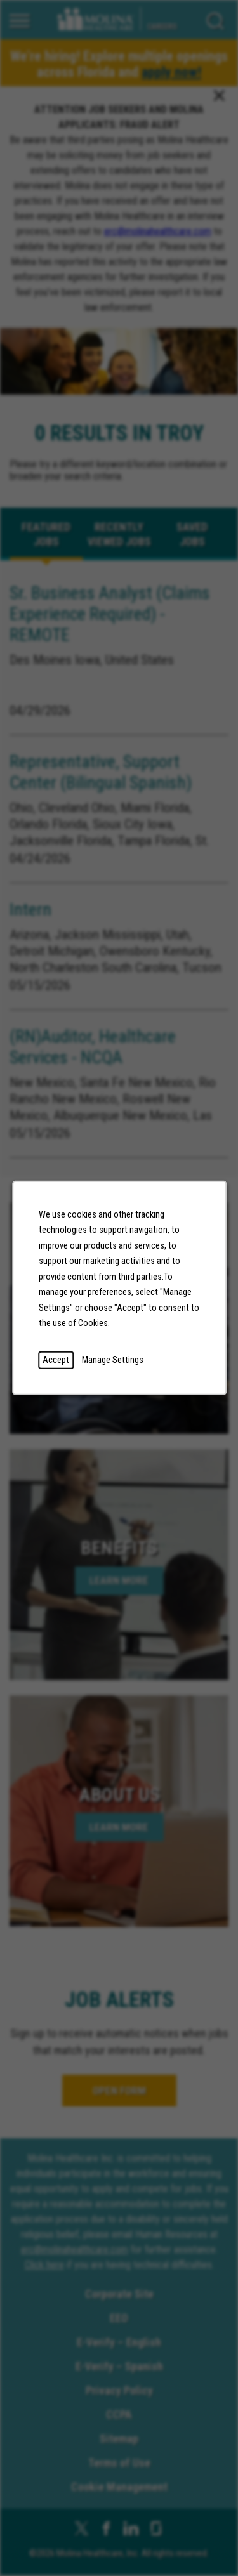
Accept (56, 1360)
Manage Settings (112, 1360)
